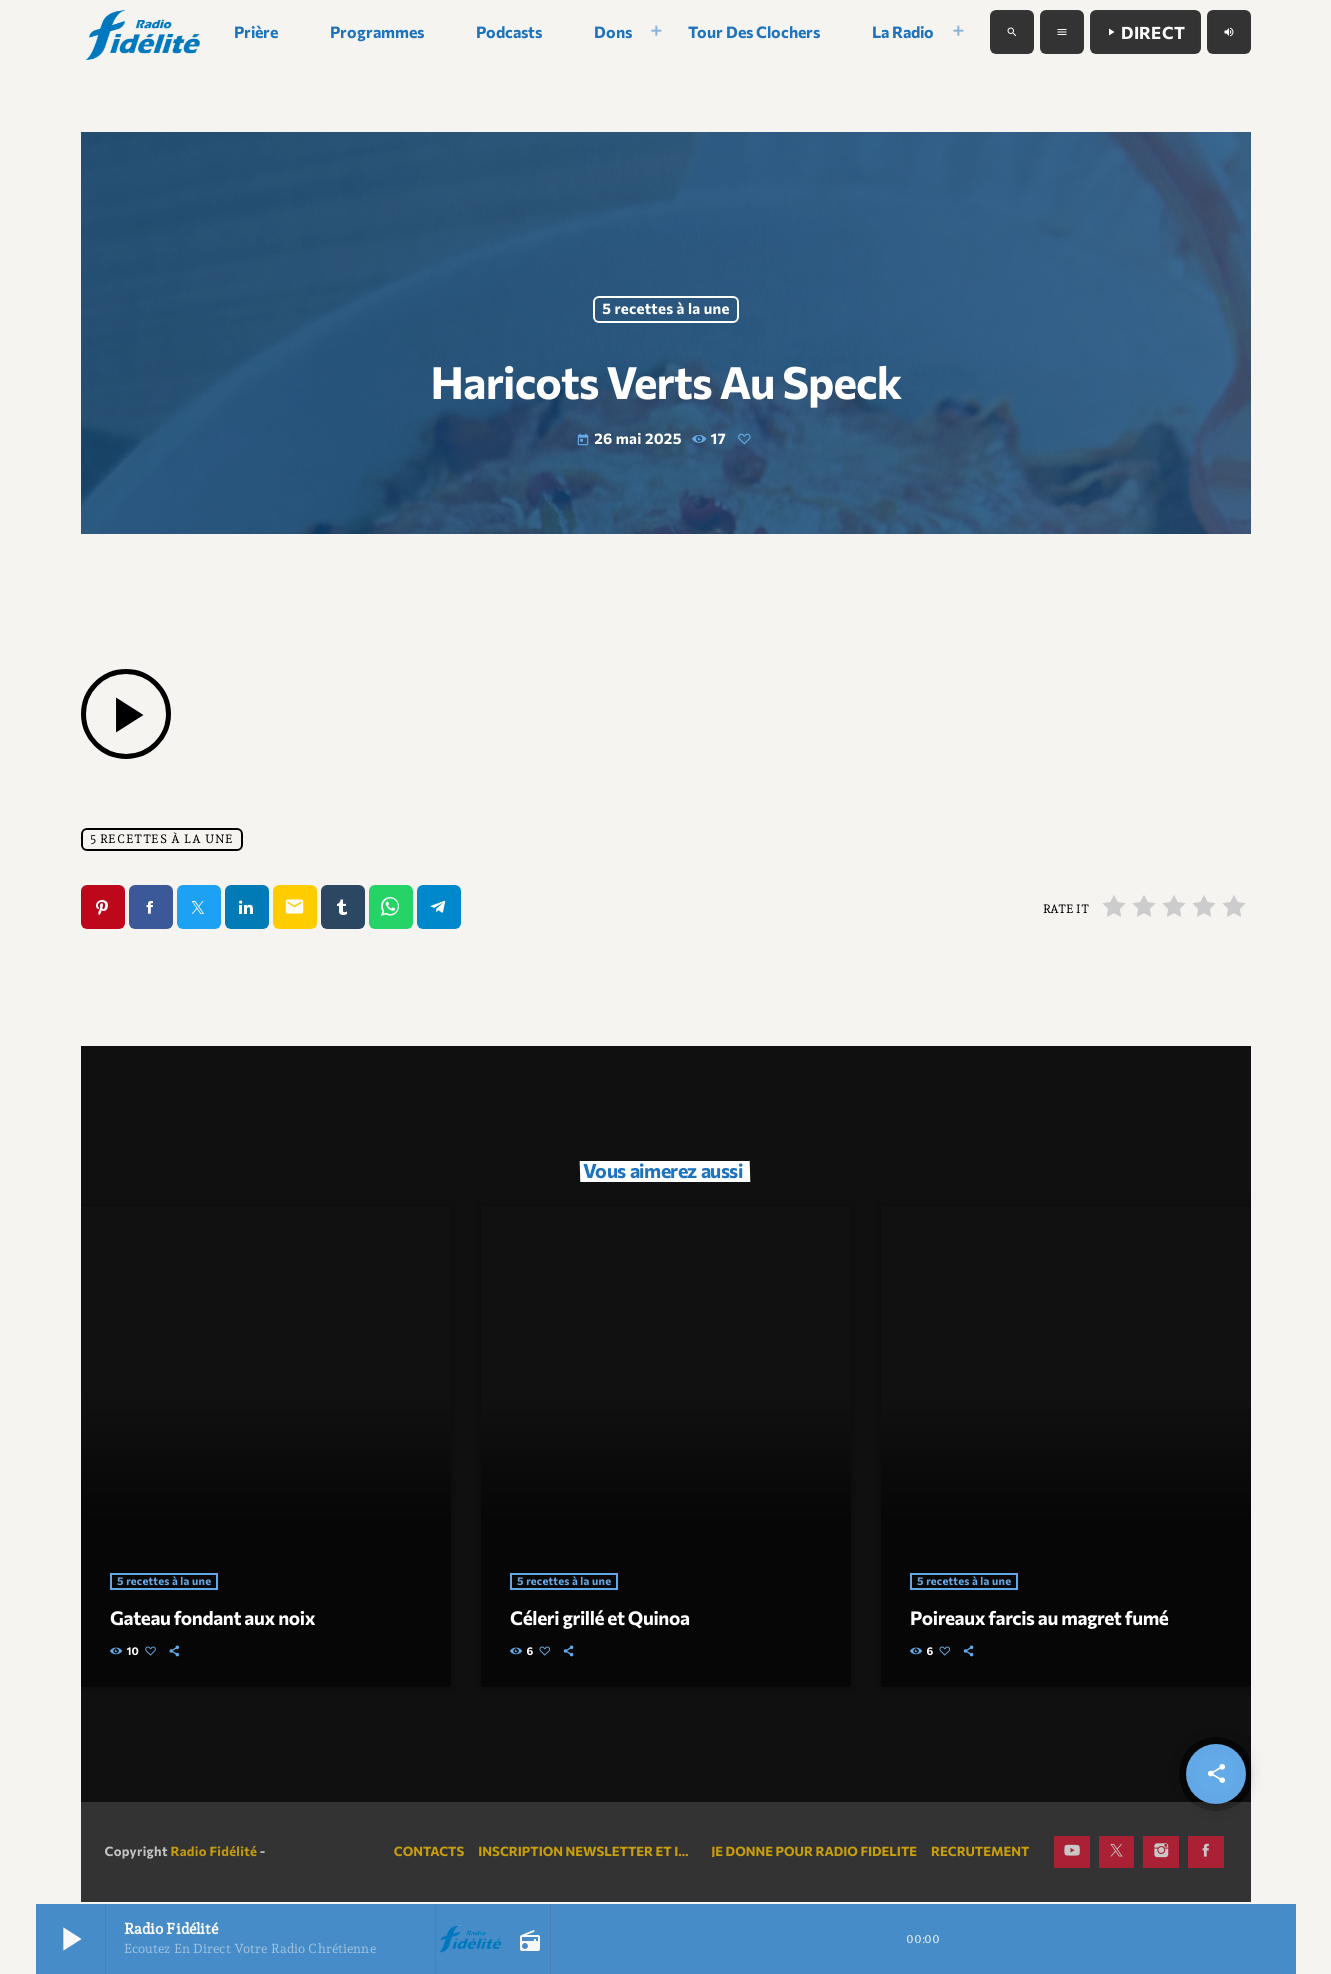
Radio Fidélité (213, 1853)
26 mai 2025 (630, 440)
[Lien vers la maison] (144, 32)
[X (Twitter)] (1117, 1854)
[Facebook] (1206, 1854)
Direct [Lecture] (1145, 32)
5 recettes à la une (665, 310)
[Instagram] (1161, 1854)
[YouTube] (1072, 1854)
